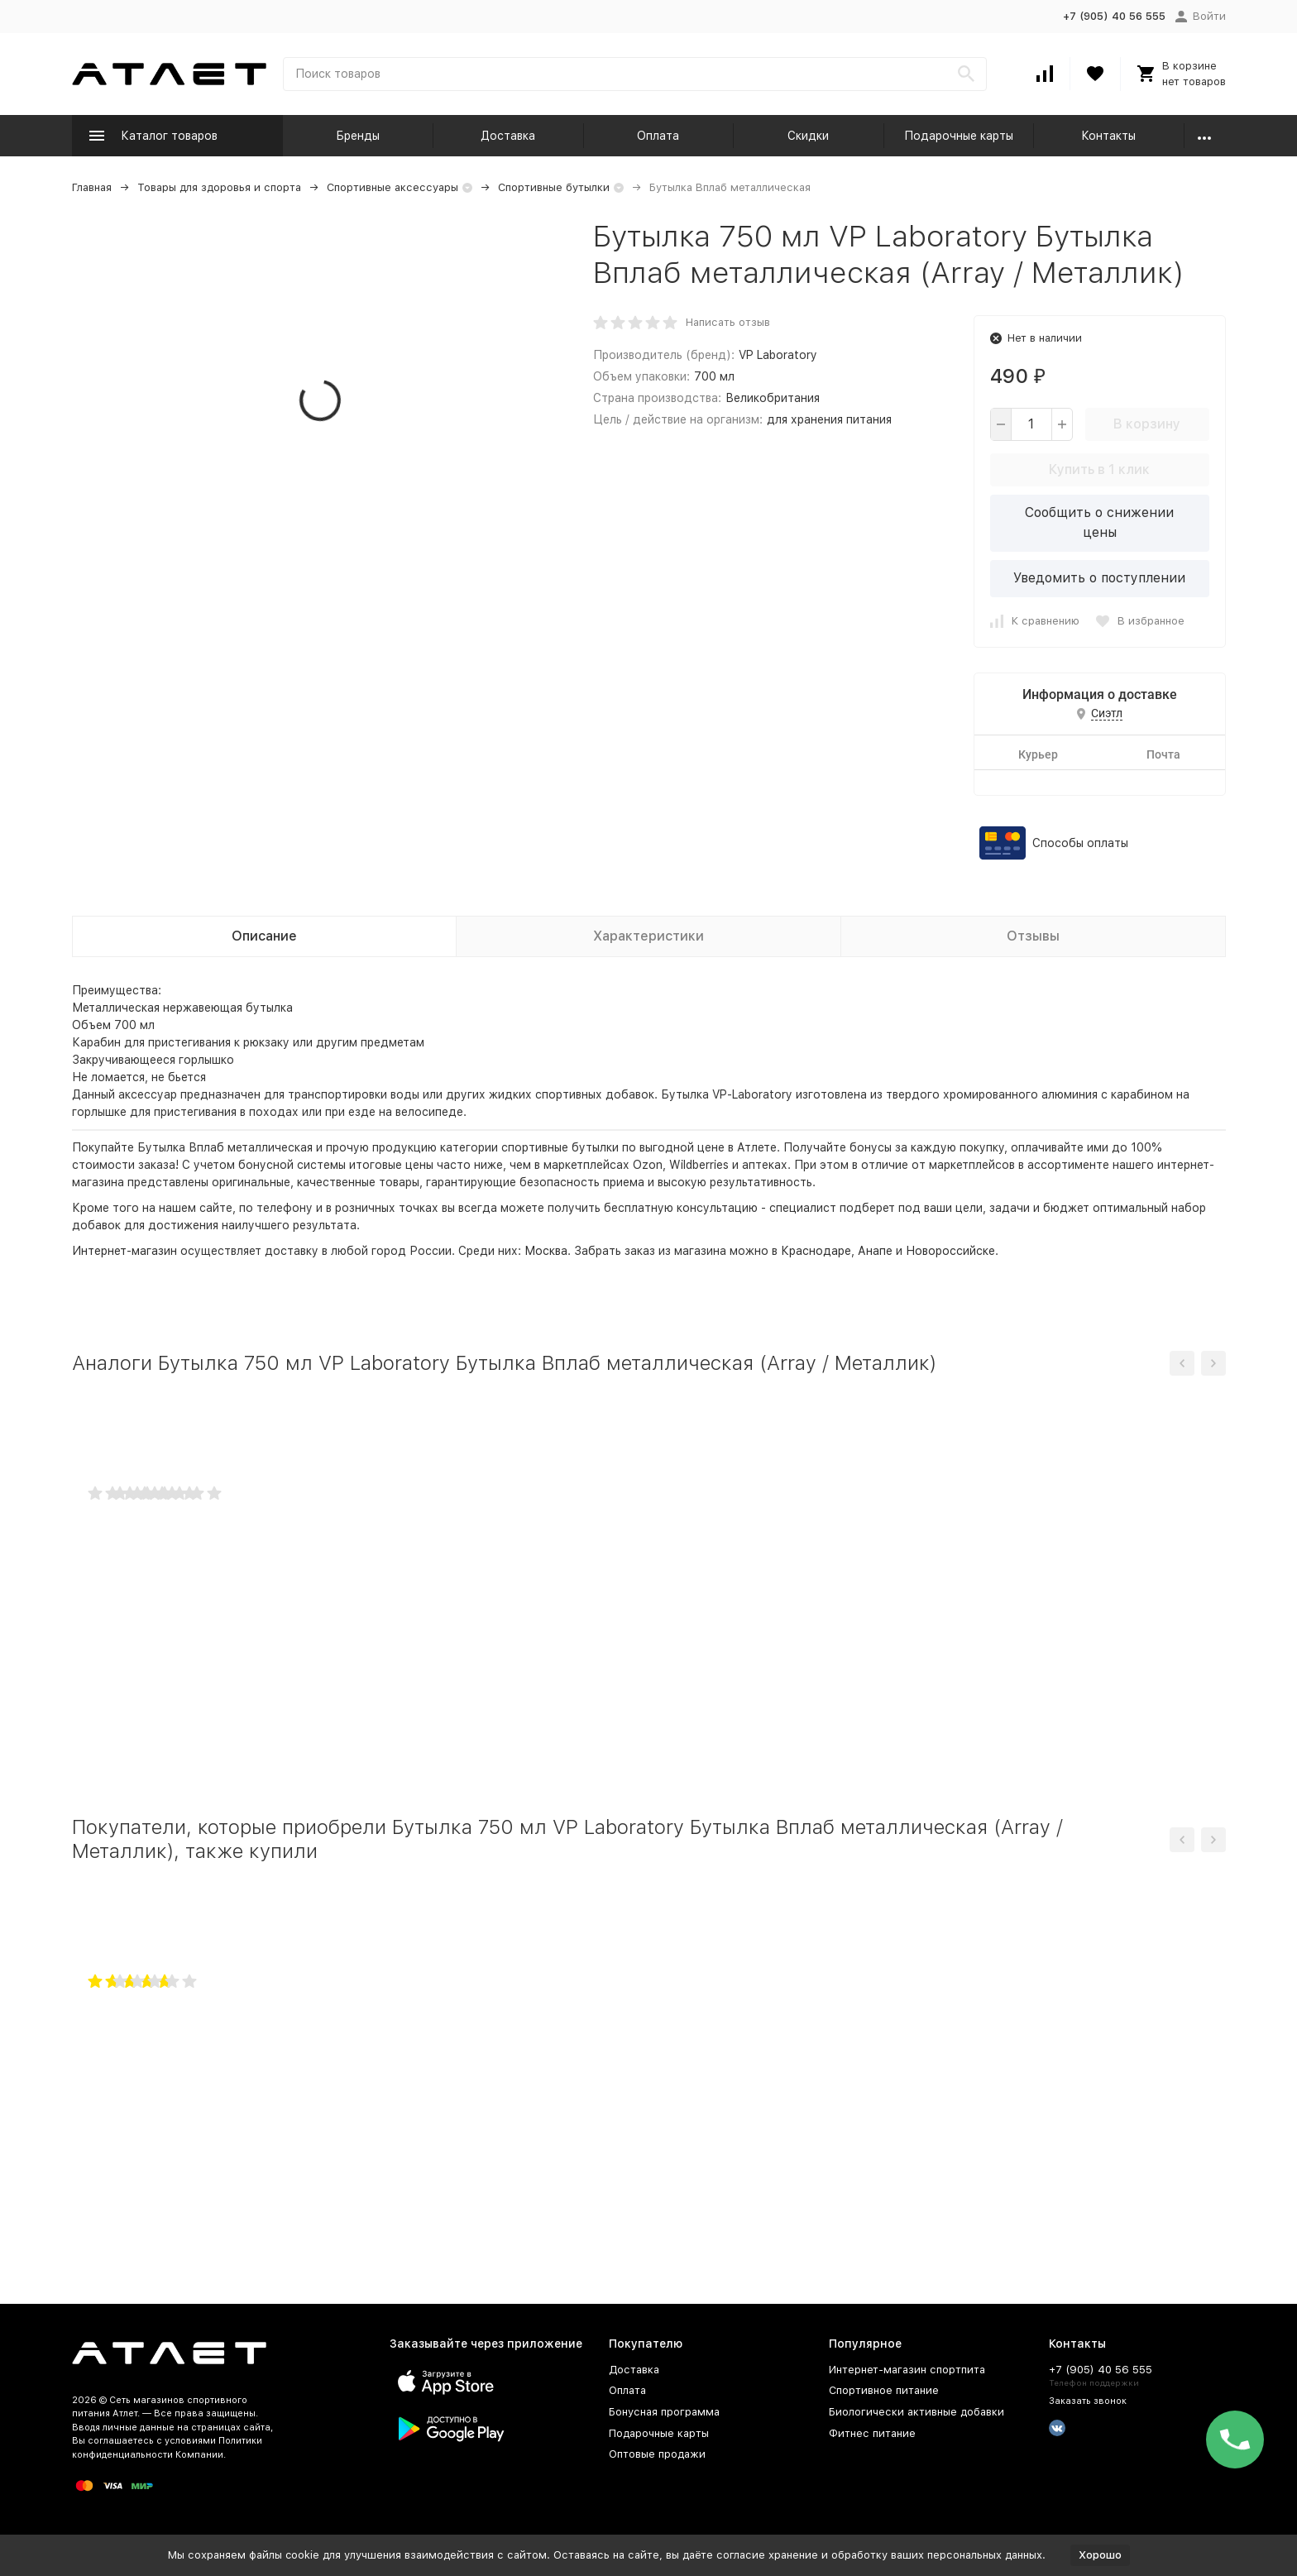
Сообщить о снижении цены (1099, 522)
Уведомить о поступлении (1099, 578)
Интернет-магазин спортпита (907, 2369)
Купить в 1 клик (1099, 469)
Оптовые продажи (657, 2454)
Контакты (1108, 135)
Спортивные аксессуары (392, 187)
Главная (92, 187)
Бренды (358, 135)
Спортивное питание (884, 2390)
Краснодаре (816, 1250)
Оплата (658, 135)
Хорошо (1100, 2555)
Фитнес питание (872, 2433)
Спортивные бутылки (554, 187)
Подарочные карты (958, 135)
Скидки (808, 135)
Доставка (508, 135)
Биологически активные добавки (916, 2412)
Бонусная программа (664, 2412)
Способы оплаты (1080, 843)
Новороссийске (950, 1250)
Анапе (875, 1250)
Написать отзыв (728, 322)
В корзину (1146, 424)
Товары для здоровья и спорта (219, 187)
